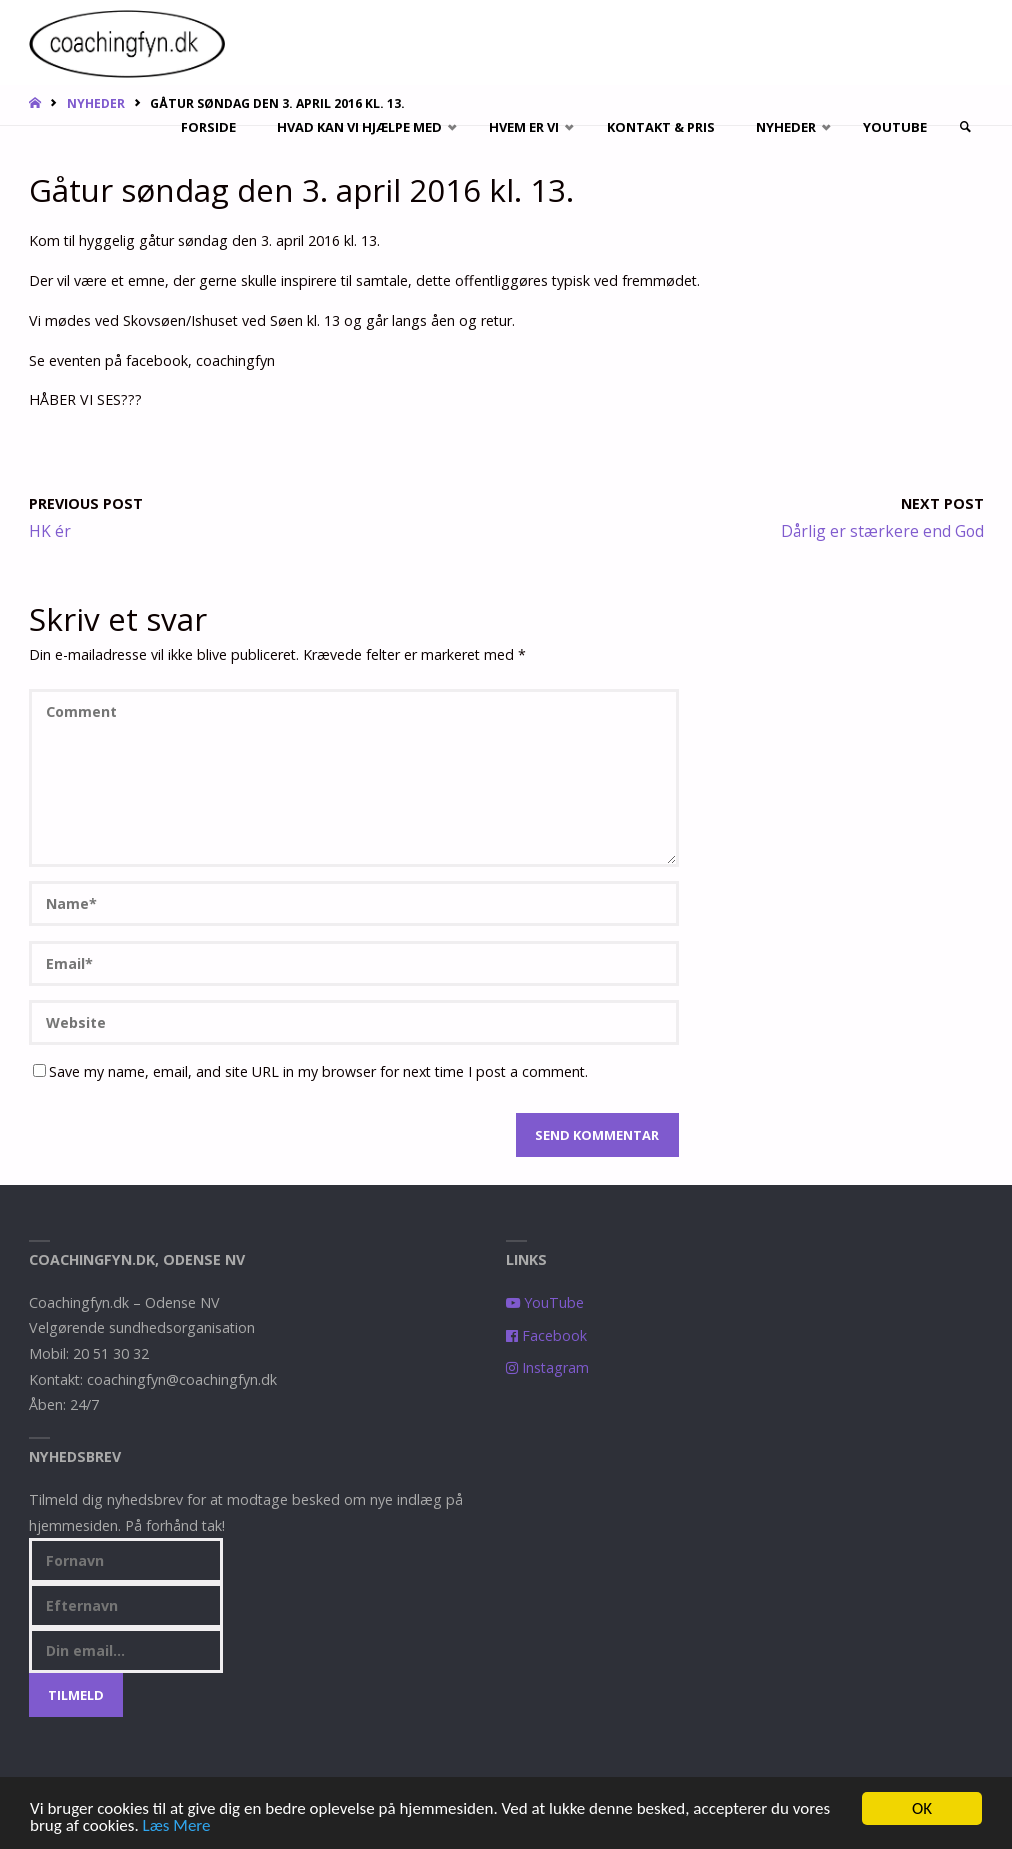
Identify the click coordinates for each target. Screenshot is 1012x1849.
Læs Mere (177, 1827)
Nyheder (96, 103)
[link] (965, 127)
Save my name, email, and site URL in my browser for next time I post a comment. (310, 1071)
